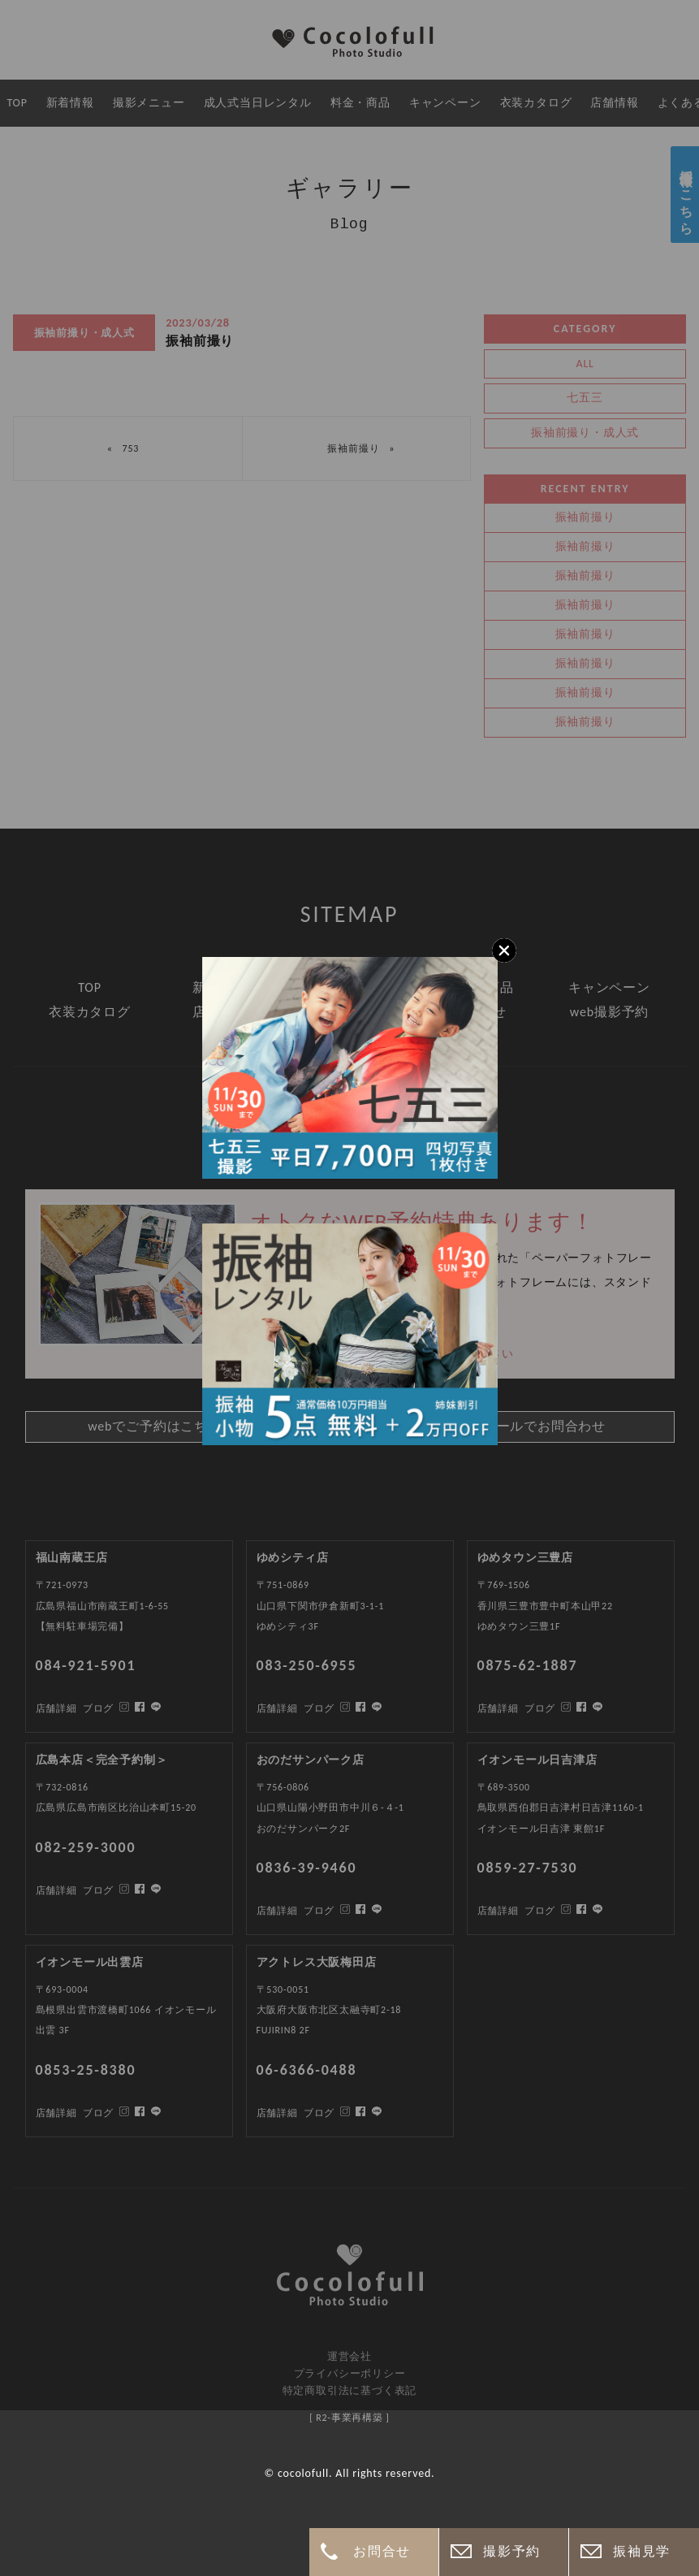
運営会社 (349, 2356)
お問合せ (381, 2551)
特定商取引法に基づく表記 (350, 2390)
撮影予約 (511, 2551)
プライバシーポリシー (350, 2373)
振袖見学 (641, 2551)
